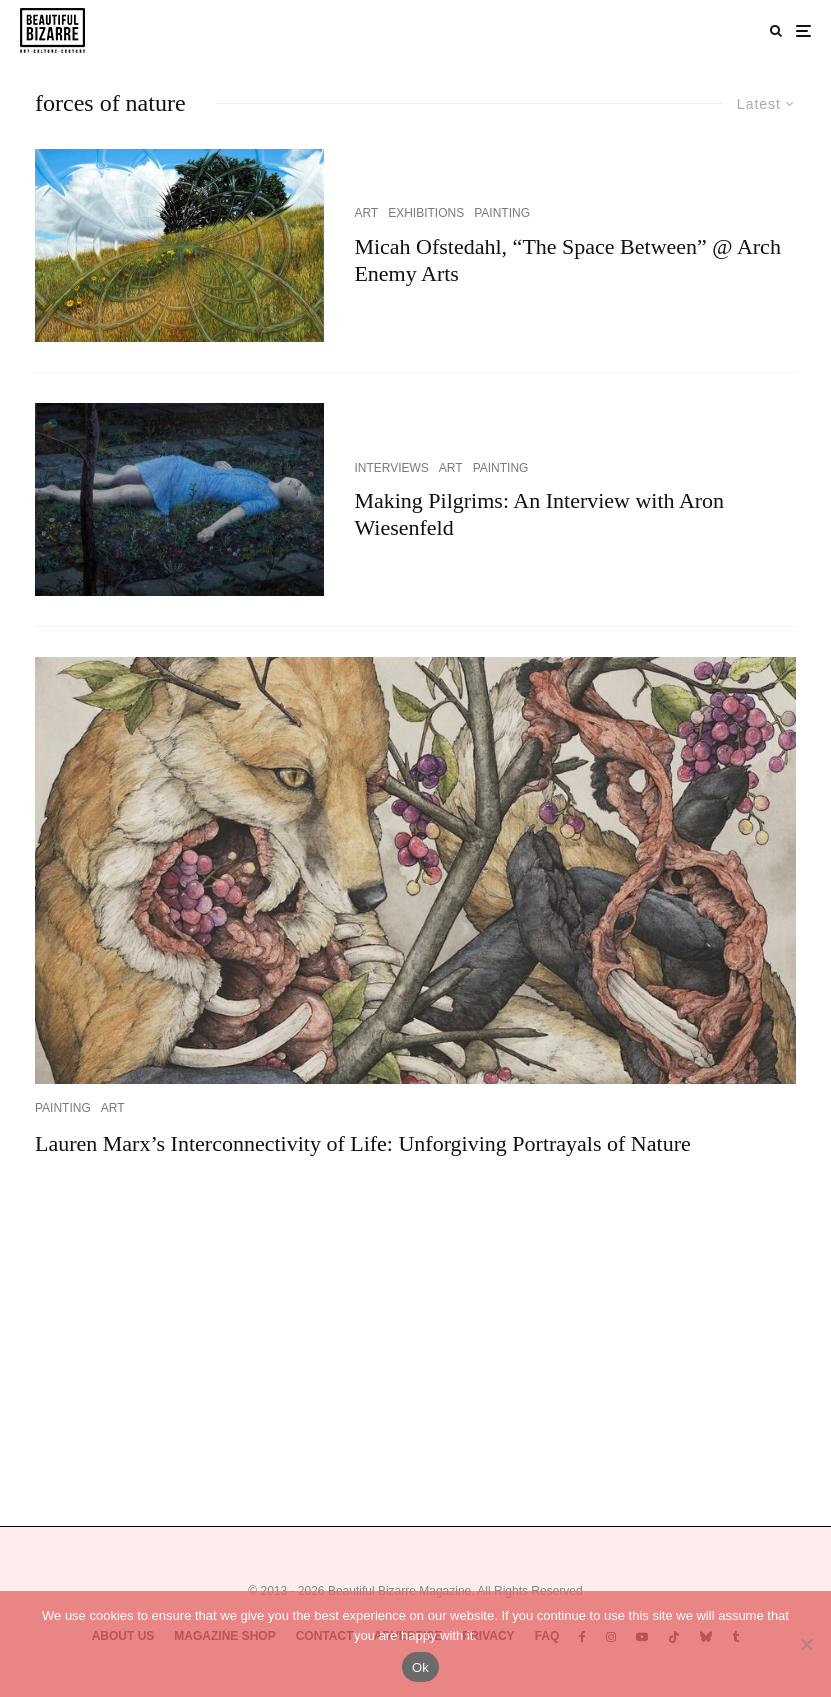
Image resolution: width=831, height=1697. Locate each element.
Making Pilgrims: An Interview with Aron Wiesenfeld (539, 513)
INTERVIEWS (391, 468)
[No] (806, 1644)
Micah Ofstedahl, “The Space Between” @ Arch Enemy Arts (567, 259)
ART (366, 213)
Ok (420, 1667)
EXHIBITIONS (426, 213)
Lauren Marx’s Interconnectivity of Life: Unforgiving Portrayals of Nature (363, 1143)
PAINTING (502, 213)
